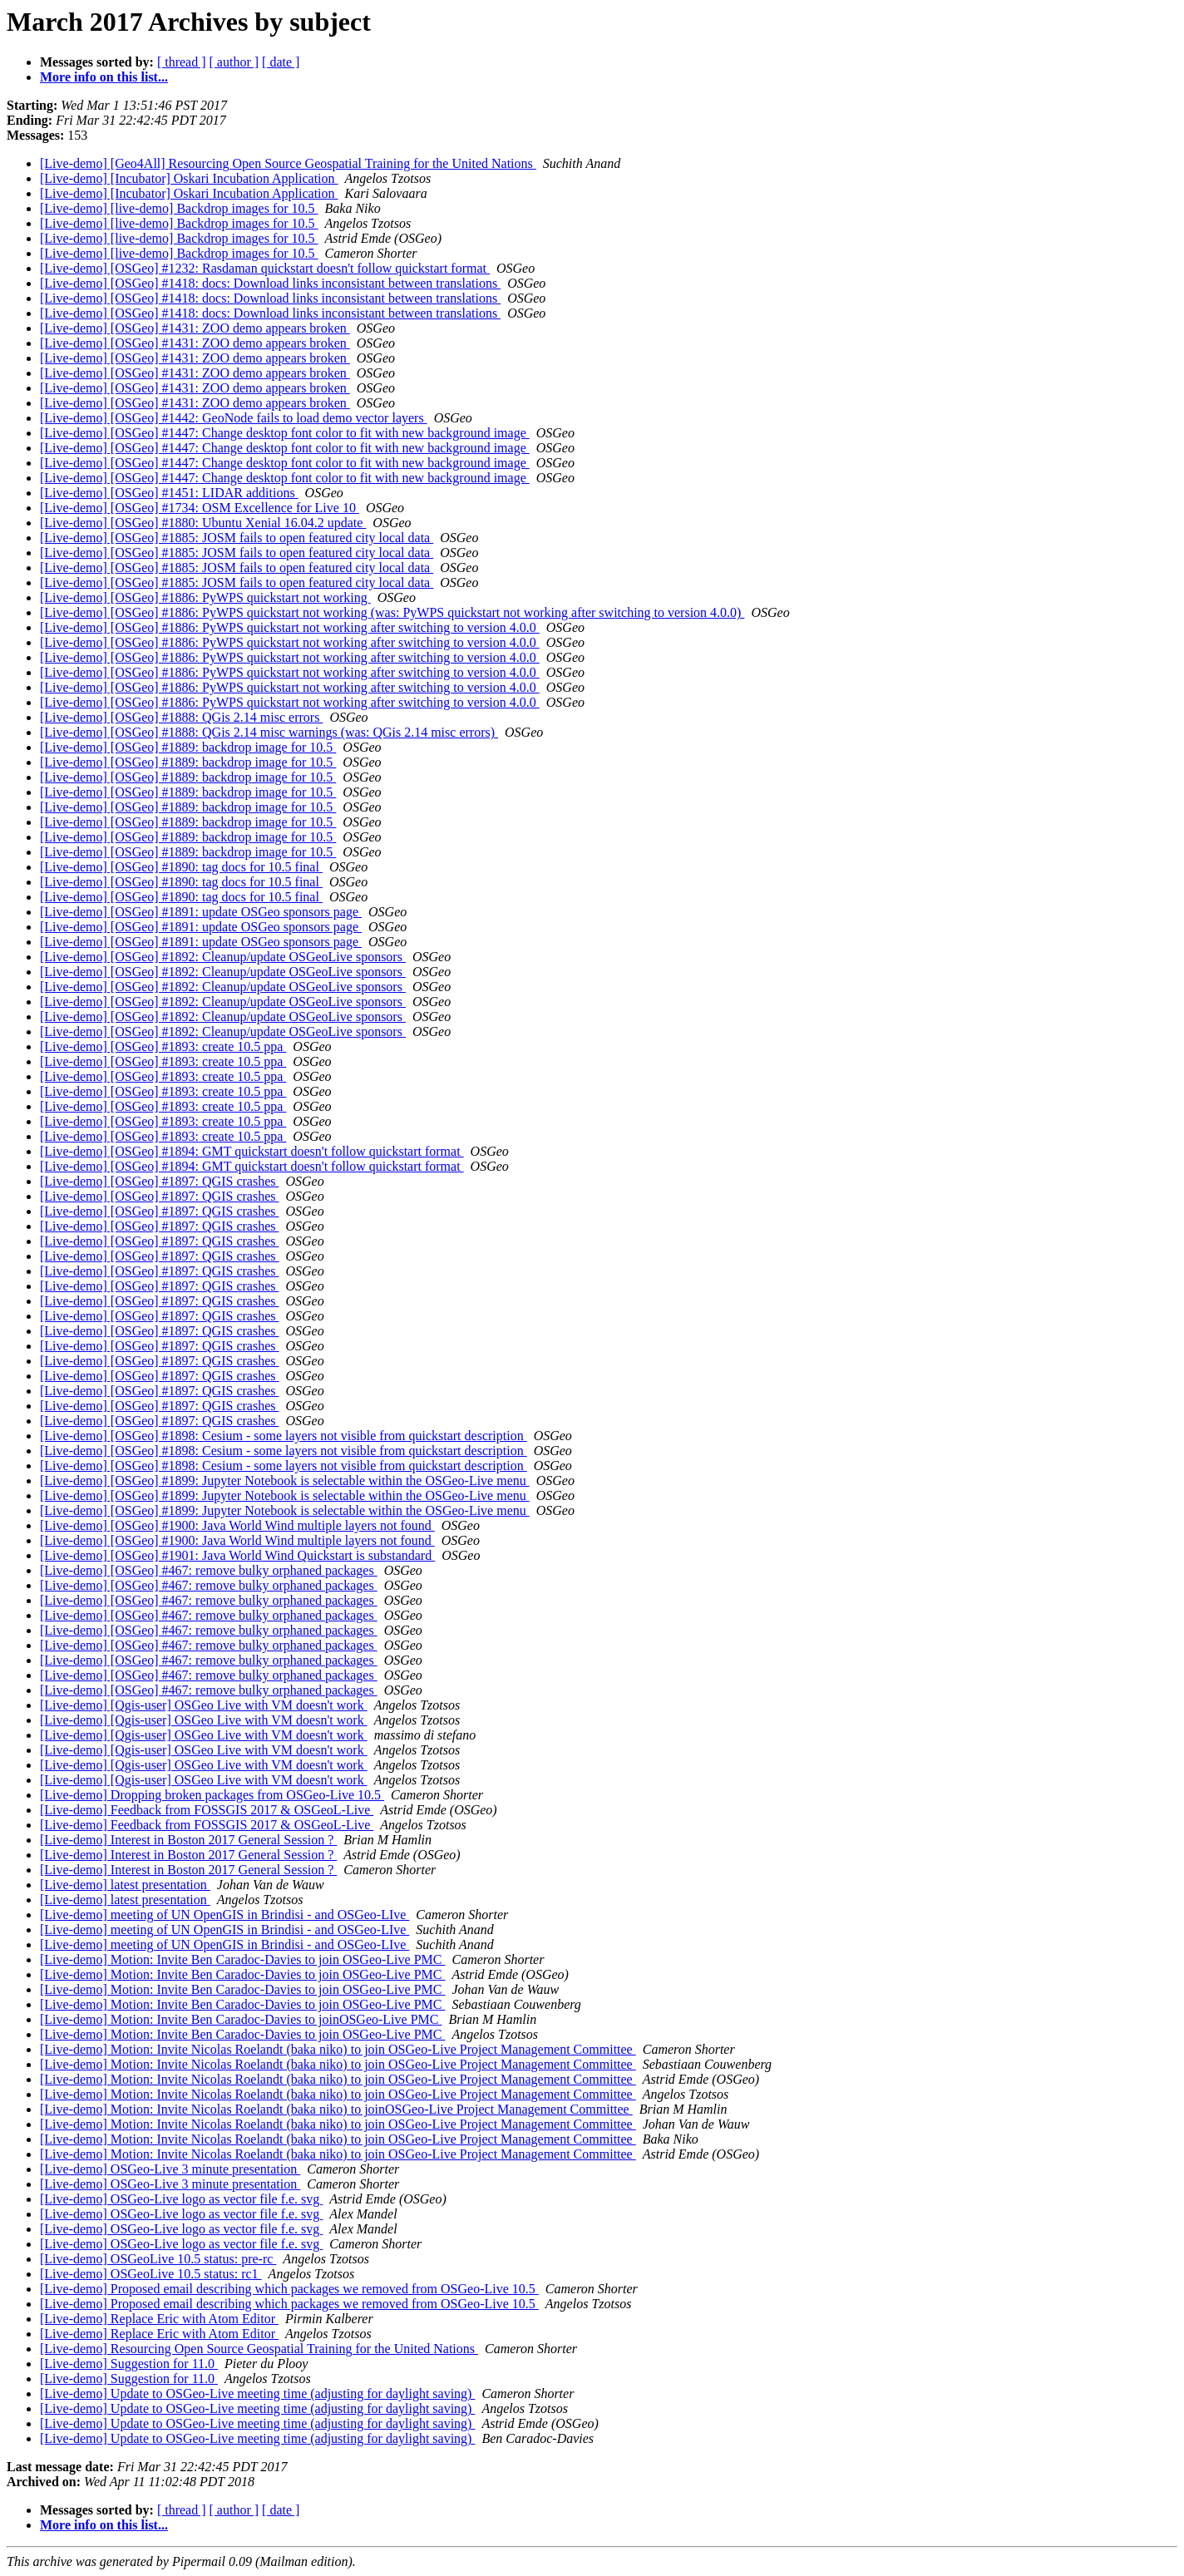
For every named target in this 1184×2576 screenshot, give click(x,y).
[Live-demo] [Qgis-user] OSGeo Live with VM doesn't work (204, 1705)
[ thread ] (181, 62)
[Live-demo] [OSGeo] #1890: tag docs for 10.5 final (181, 867)
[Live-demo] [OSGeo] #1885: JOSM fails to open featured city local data (236, 537)
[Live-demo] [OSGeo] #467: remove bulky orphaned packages (208, 1570)
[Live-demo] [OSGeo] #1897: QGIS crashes (159, 1181)
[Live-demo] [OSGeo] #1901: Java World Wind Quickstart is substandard (237, 1555)
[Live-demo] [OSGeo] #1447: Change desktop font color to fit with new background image (285, 433)
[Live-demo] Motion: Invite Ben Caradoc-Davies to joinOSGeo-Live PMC (241, 2019)
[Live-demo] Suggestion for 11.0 (129, 2363)
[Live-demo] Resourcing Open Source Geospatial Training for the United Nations (259, 2349)
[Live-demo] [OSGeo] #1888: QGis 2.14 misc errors (181, 717)
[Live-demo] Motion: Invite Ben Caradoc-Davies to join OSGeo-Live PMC (242, 1959)
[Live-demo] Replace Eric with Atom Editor (159, 2319)
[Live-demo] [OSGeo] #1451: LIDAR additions (169, 493)
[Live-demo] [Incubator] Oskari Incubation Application (189, 178)
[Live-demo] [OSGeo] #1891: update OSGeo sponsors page (201, 912)
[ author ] (234, 62)
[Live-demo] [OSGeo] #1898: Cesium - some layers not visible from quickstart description (283, 1436)
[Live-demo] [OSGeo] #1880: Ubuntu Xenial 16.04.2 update (203, 523)
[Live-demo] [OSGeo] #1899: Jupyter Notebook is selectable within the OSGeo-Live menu (285, 1480)
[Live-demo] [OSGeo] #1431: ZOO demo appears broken (195, 328)
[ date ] (280, 62)
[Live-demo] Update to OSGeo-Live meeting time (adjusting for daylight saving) (257, 2393)
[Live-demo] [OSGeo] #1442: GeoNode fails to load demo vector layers (233, 418)
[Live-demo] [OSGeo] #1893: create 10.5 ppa (163, 1046)
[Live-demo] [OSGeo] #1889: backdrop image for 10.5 (188, 747)
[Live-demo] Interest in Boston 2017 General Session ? (188, 1840)
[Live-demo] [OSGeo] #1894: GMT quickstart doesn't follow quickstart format (252, 1151)
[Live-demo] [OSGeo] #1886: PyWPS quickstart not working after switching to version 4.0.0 (290, 627)
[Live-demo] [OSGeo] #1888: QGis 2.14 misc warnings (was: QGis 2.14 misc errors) (269, 732)
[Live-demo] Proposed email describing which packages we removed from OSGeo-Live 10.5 (289, 2289)
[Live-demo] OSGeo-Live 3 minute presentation (170, 2169)
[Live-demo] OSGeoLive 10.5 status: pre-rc (158, 2259)
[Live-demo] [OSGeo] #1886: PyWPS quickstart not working (205, 597)
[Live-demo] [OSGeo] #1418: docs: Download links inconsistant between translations (270, 283)
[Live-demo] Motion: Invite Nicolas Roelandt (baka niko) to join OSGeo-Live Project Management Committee (338, 2049)
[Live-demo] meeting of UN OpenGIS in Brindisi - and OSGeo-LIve (224, 1914)
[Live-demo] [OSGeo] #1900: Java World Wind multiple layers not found (237, 1525)
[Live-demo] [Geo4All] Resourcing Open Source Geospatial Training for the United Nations (288, 163)
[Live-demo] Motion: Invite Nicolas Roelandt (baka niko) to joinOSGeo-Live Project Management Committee (336, 2109)
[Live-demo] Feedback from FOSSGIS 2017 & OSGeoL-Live (206, 1810)
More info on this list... (104, 77)
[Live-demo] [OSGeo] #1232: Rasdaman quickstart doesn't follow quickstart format (265, 268)
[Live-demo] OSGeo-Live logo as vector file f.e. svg (181, 2199)
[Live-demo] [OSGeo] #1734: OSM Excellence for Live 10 (199, 508)
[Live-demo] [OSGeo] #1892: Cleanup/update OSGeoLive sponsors (223, 957)
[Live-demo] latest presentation (125, 1885)
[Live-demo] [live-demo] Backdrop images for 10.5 (179, 208)
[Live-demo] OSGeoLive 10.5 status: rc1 (151, 2274)
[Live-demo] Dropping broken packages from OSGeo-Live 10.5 (212, 1795)
